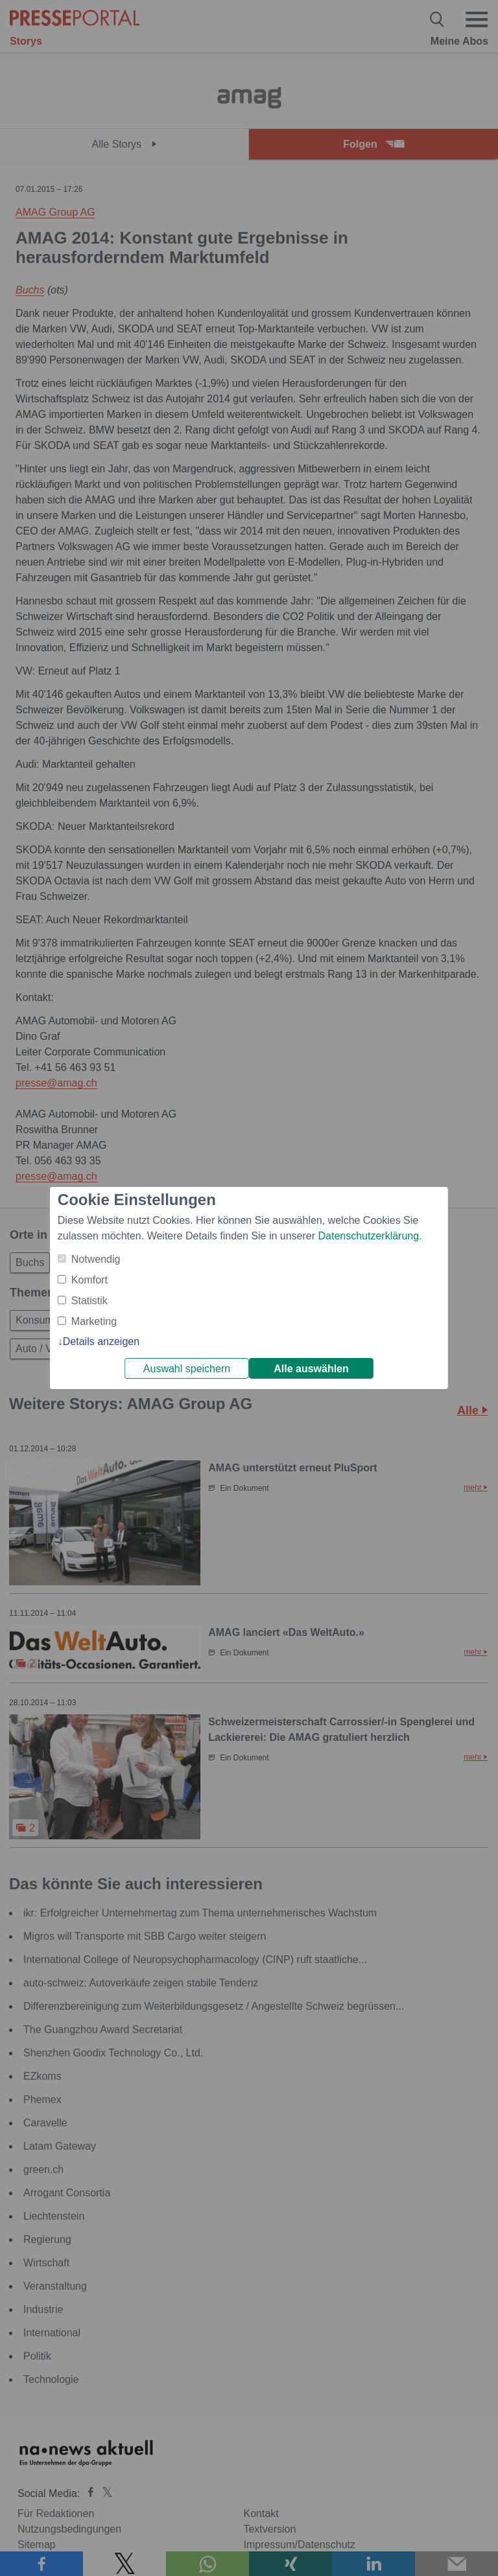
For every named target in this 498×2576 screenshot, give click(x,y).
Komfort (89, 1279)
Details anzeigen (101, 1341)
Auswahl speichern (186, 1368)
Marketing (94, 1321)
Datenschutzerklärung (368, 1235)
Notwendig (96, 1259)
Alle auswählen (311, 1368)
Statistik (89, 1300)
